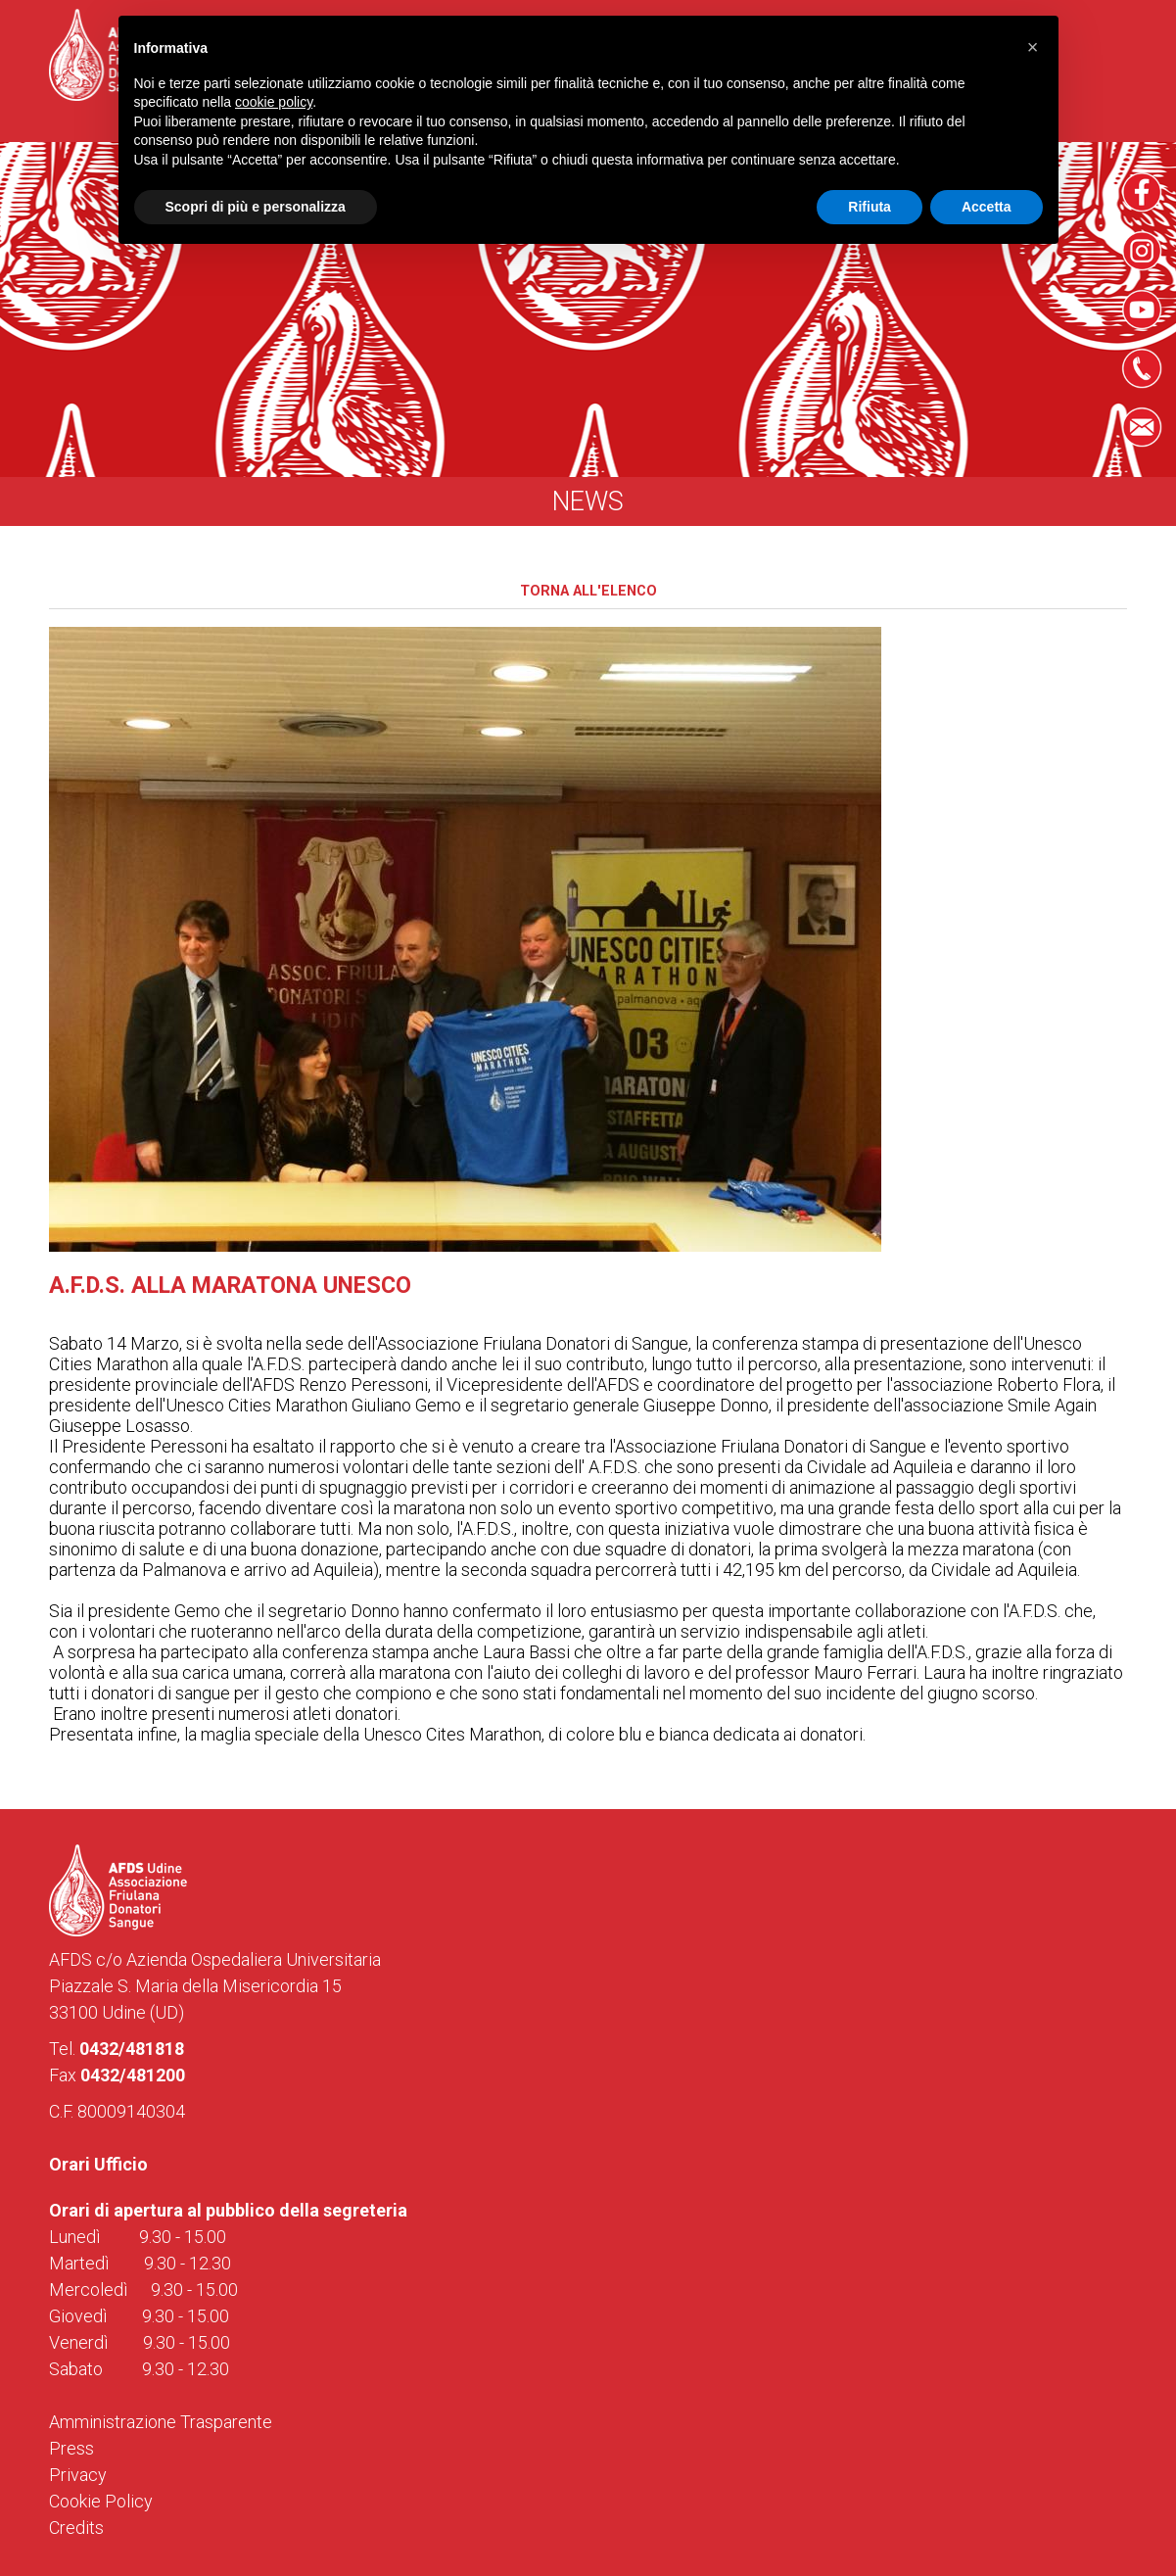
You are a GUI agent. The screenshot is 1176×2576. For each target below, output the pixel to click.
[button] (1033, 47)
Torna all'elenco (588, 591)
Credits (76, 2527)
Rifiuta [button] (869, 207)
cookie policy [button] (273, 102)
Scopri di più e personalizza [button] (255, 207)
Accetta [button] (986, 207)
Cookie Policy (101, 2501)
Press (71, 2448)
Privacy (78, 2474)
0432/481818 (131, 2048)
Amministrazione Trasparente (160, 2421)
